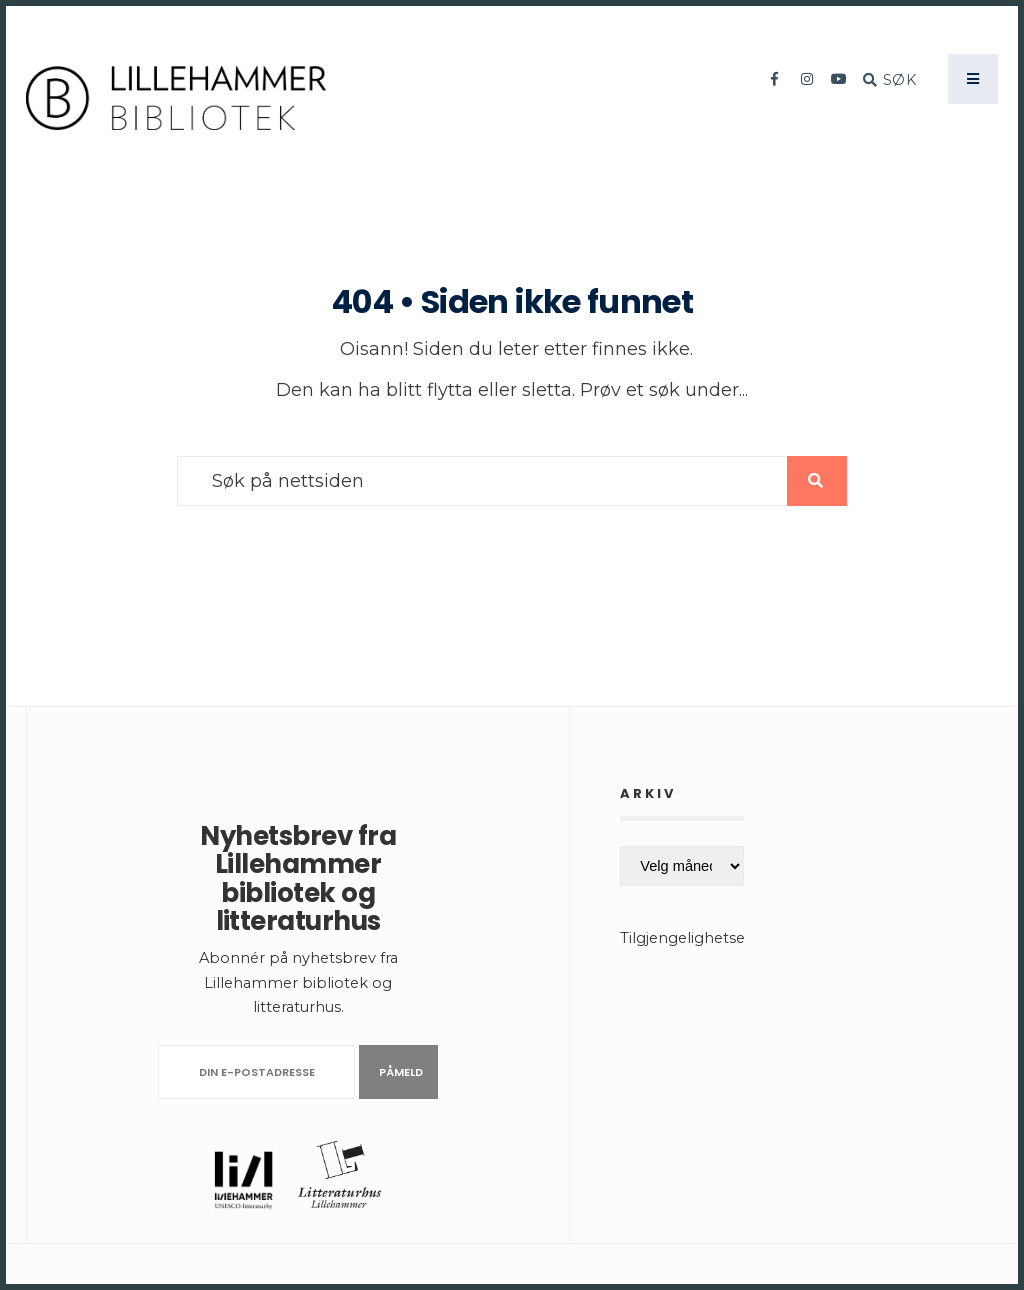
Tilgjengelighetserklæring (714, 938)
